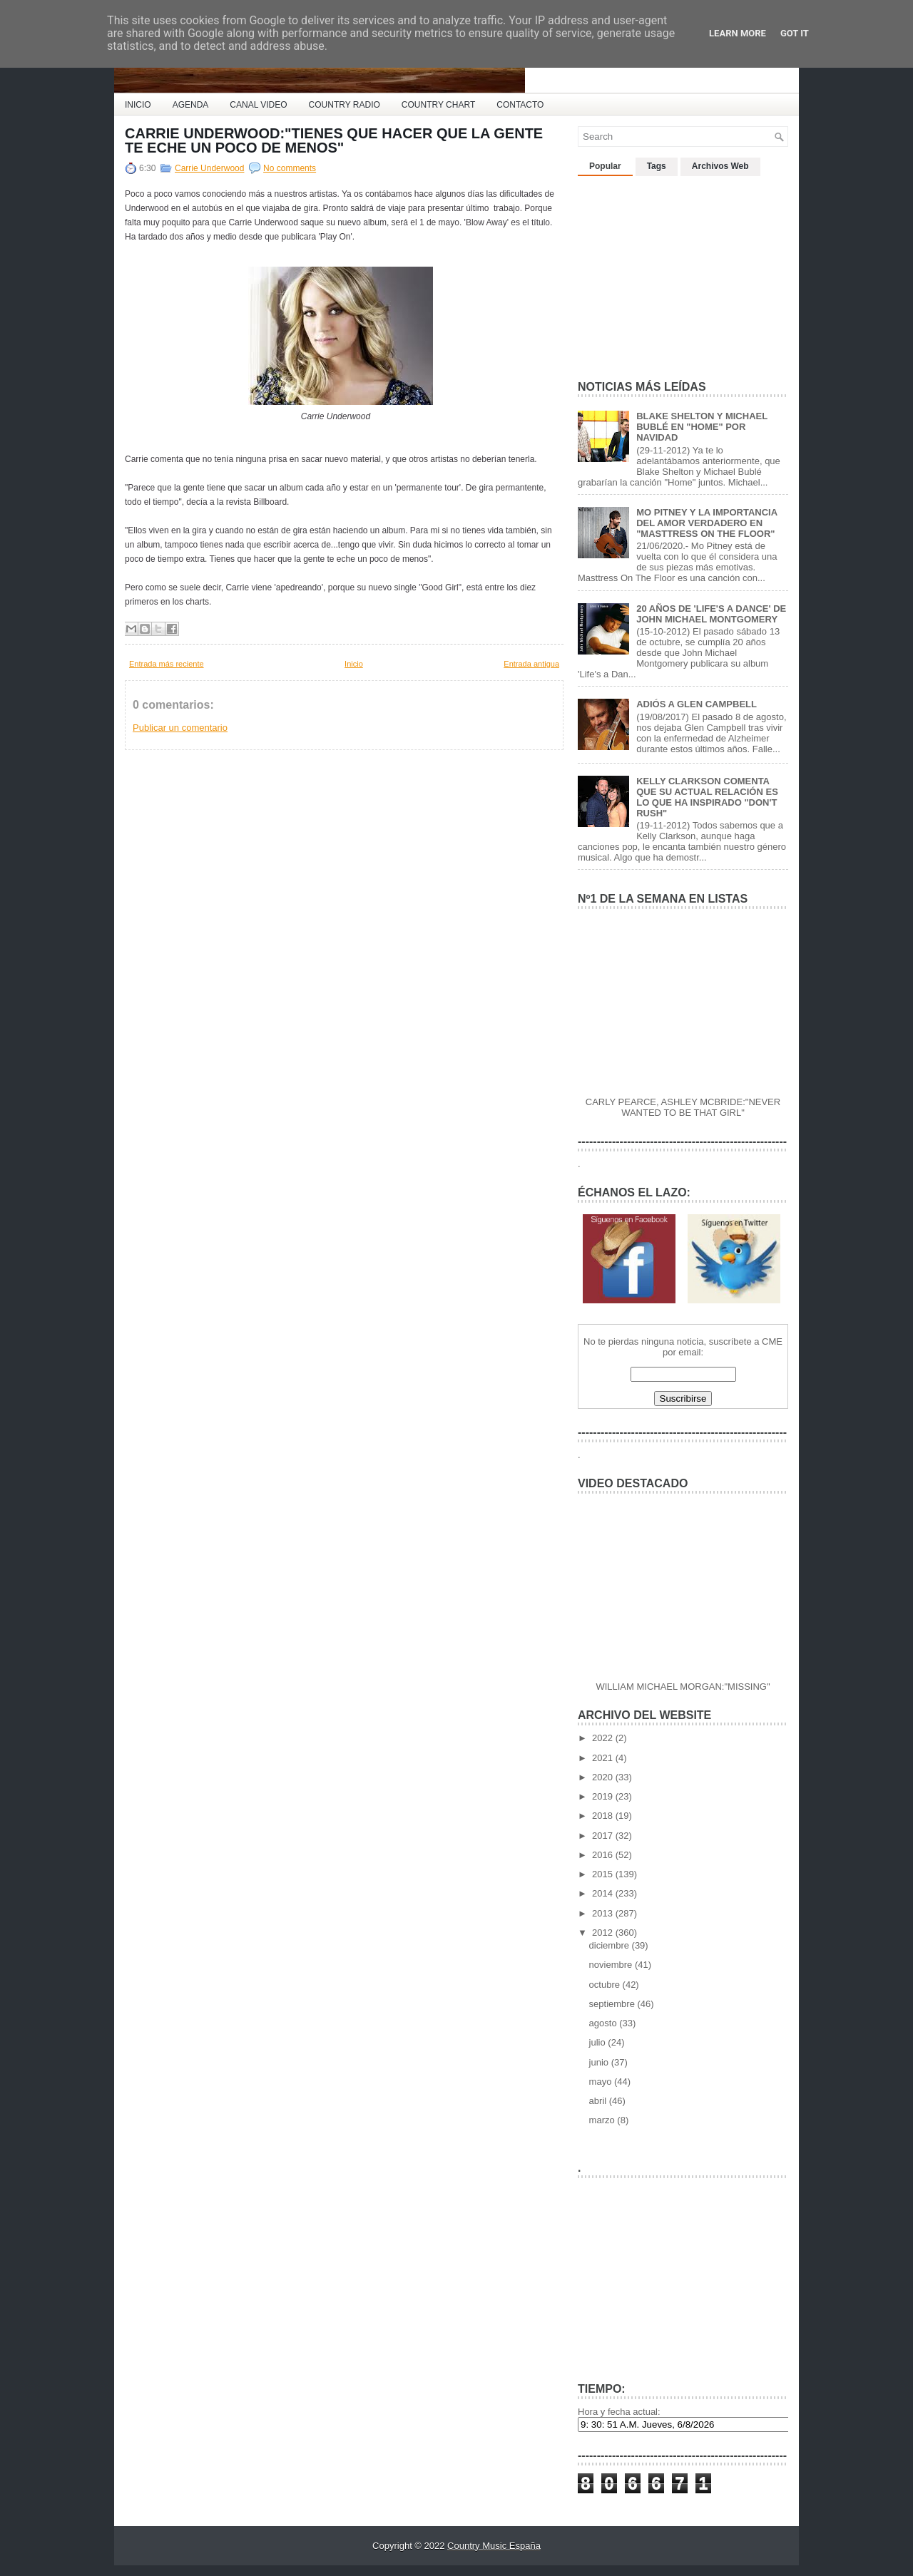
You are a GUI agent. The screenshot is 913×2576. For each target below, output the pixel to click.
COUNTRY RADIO (344, 105)
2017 (604, 1835)
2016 (604, 1854)
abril (599, 2100)
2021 (604, 1758)
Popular (605, 166)
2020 (604, 1777)
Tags (656, 166)
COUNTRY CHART (438, 105)
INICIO (138, 105)
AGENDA (191, 105)
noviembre (612, 1964)
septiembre (613, 2003)
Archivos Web (720, 166)
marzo (603, 2120)
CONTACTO (520, 105)
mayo (601, 2081)
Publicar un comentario (180, 727)
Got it (794, 33)
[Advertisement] (685, 272)
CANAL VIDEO (258, 105)
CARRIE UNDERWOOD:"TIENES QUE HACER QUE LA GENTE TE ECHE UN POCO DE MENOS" (334, 140)
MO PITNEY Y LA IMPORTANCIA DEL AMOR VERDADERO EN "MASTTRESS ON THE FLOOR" (706, 523)
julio (598, 2042)
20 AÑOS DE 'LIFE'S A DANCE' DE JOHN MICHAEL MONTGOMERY (711, 614)
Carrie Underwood (209, 168)
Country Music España (494, 2545)
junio (600, 2062)
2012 (604, 1932)
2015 (604, 1874)
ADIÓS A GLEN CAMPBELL (696, 704)
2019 (604, 1796)
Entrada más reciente (166, 664)
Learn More (737, 33)
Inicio (354, 664)
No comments (289, 168)
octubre (606, 1984)
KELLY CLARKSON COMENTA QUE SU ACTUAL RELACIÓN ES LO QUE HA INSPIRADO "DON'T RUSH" (707, 797)
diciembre (610, 1945)
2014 (604, 1893)
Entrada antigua (531, 664)
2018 (604, 1815)
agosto (604, 2023)
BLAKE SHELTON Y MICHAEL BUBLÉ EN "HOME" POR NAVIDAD (701, 427)
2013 (604, 1913)
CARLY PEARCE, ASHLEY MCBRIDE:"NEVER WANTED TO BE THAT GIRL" (683, 1107)
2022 (604, 1738)
